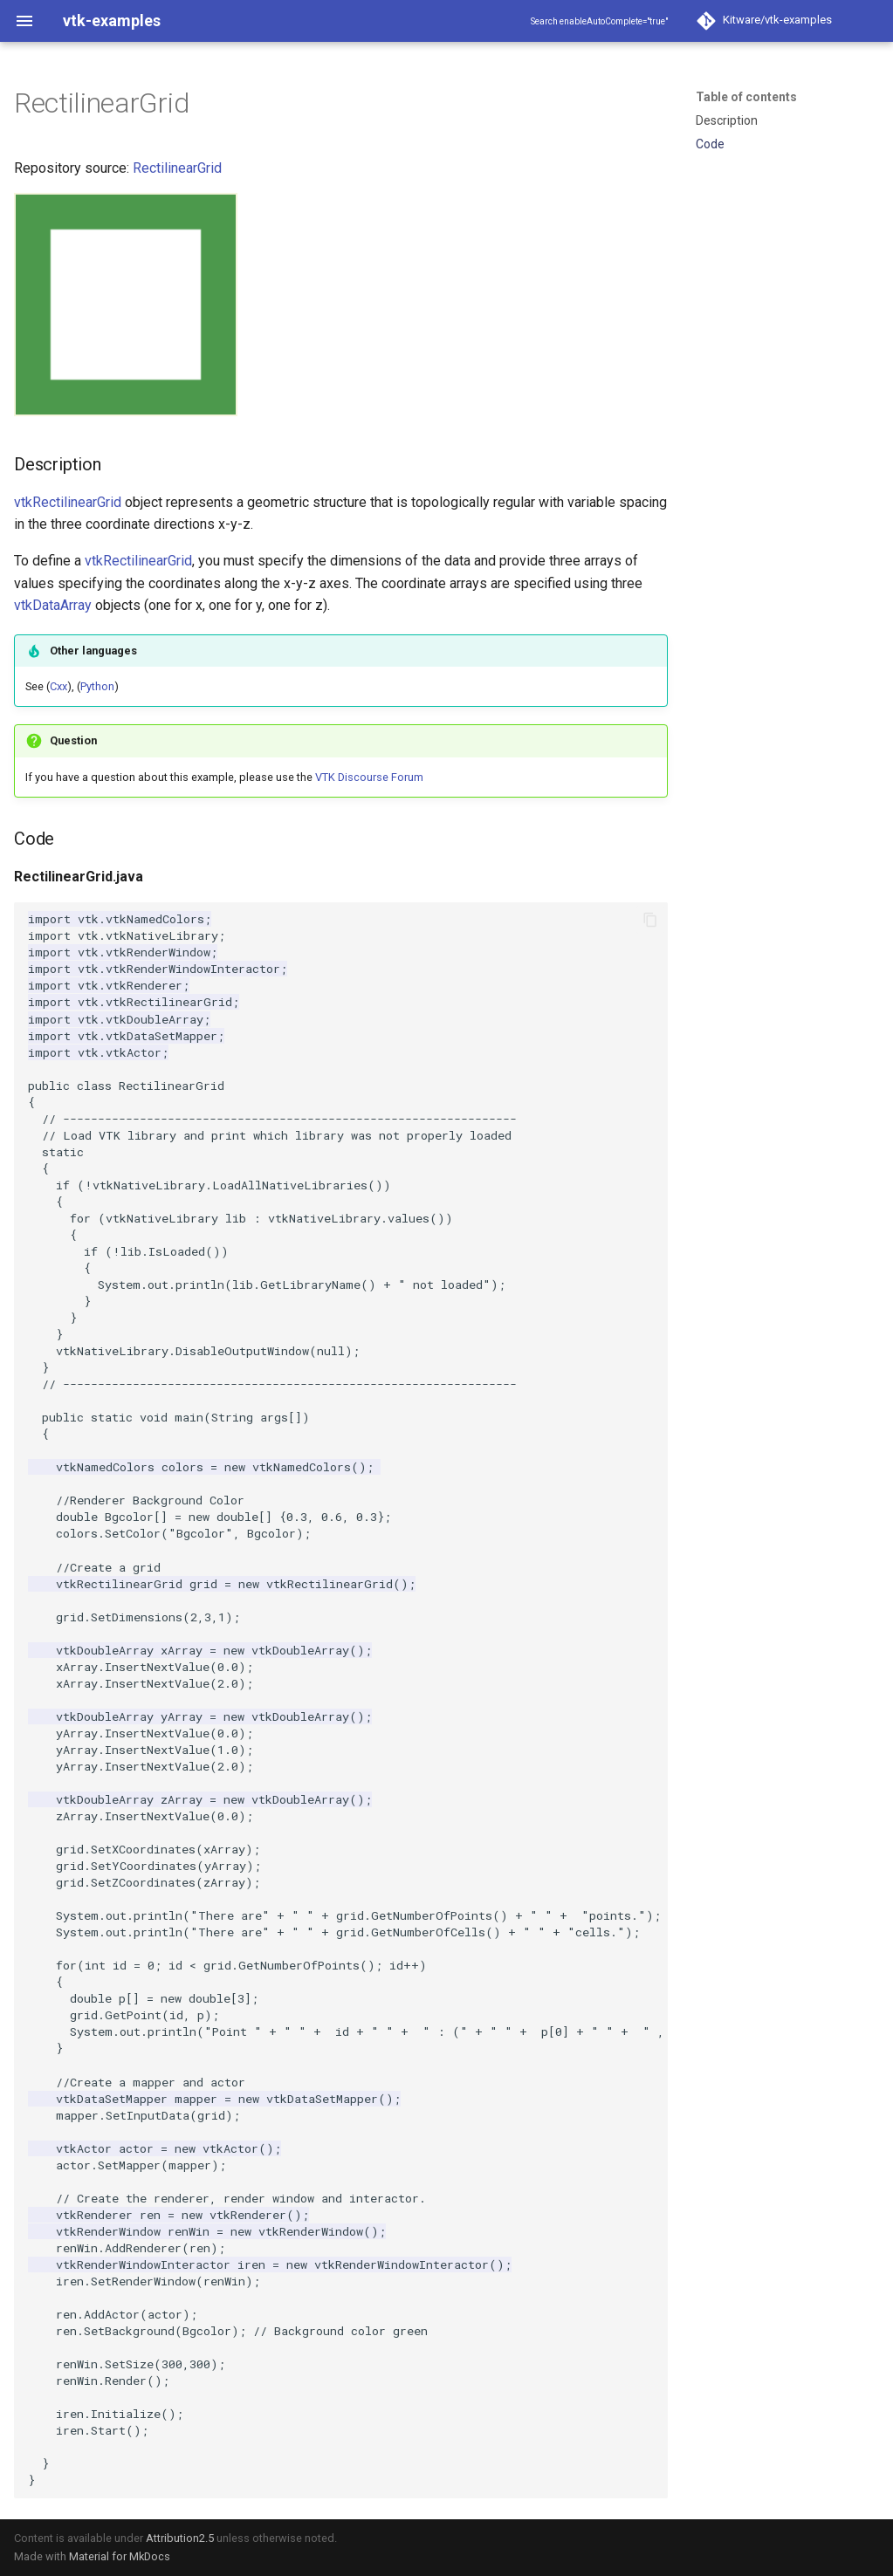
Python (97, 686)
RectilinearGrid (177, 168)
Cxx (58, 686)
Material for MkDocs (119, 2556)
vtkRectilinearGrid (67, 502)
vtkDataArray (53, 605)
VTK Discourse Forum (369, 777)
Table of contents (746, 97)
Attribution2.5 (180, 2538)
